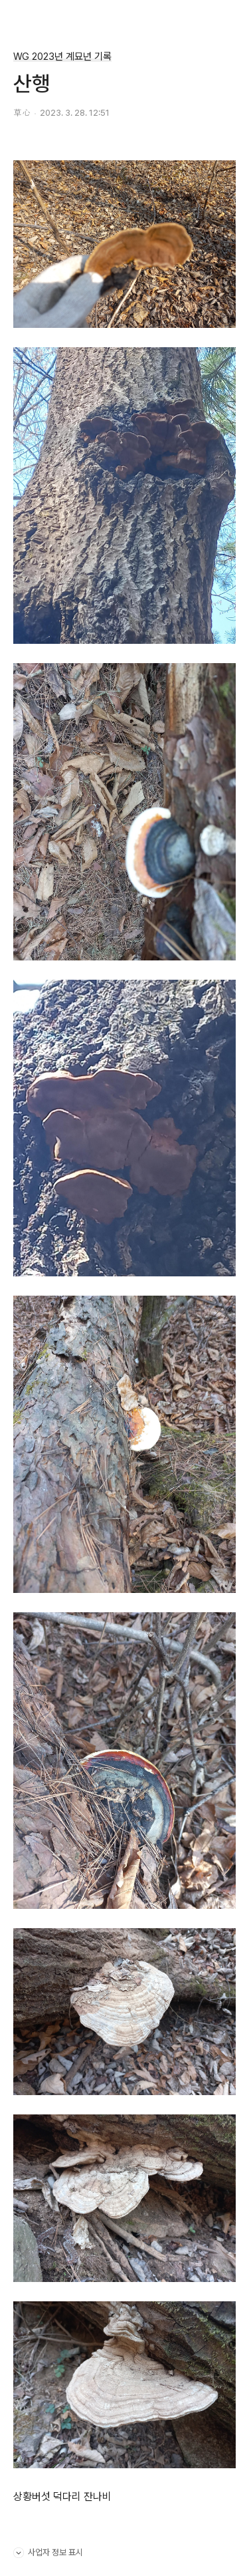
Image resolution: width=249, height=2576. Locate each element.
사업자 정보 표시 (48, 2551)
